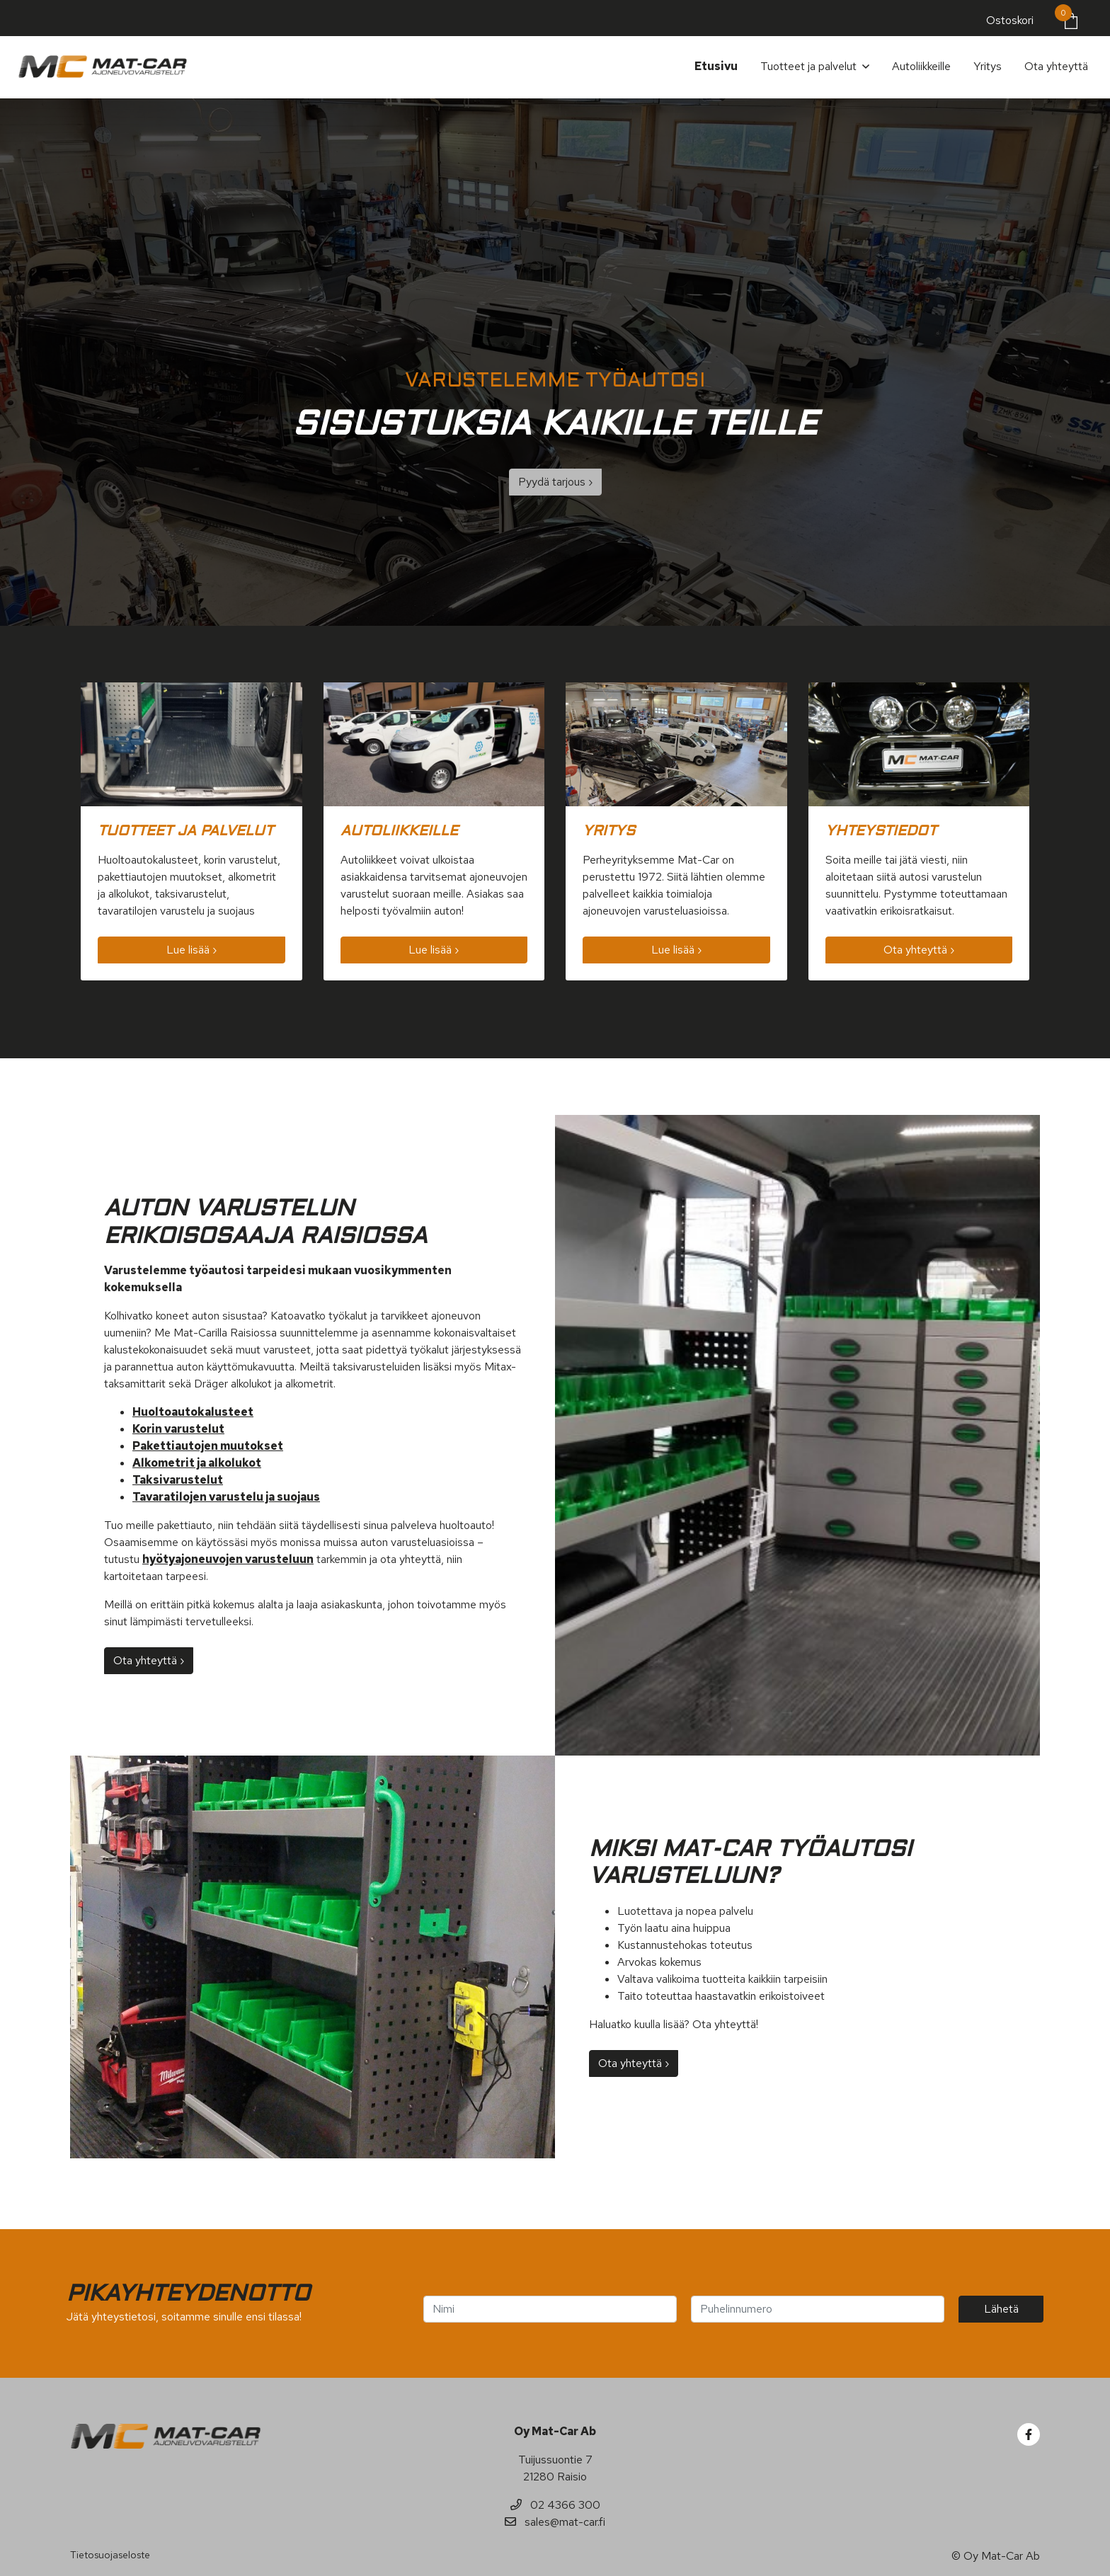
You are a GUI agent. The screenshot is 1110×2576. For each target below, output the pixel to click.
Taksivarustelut (177, 1479)
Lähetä (1001, 2308)
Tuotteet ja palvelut (808, 66)
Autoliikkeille (921, 66)
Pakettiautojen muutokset (207, 1445)
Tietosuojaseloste (110, 2554)
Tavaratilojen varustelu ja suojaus (226, 1496)
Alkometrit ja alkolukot (196, 1462)
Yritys (987, 66)
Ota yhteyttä (1056, 66)
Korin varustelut (178, 1428)
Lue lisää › (191, 949)
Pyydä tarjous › (555, 481)
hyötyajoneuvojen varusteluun (228, 1559)
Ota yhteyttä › (918, 949)
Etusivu (716, 66)
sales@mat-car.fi (555, 2521)
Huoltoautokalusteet (192, 1411)
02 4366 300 (555, 2504)
